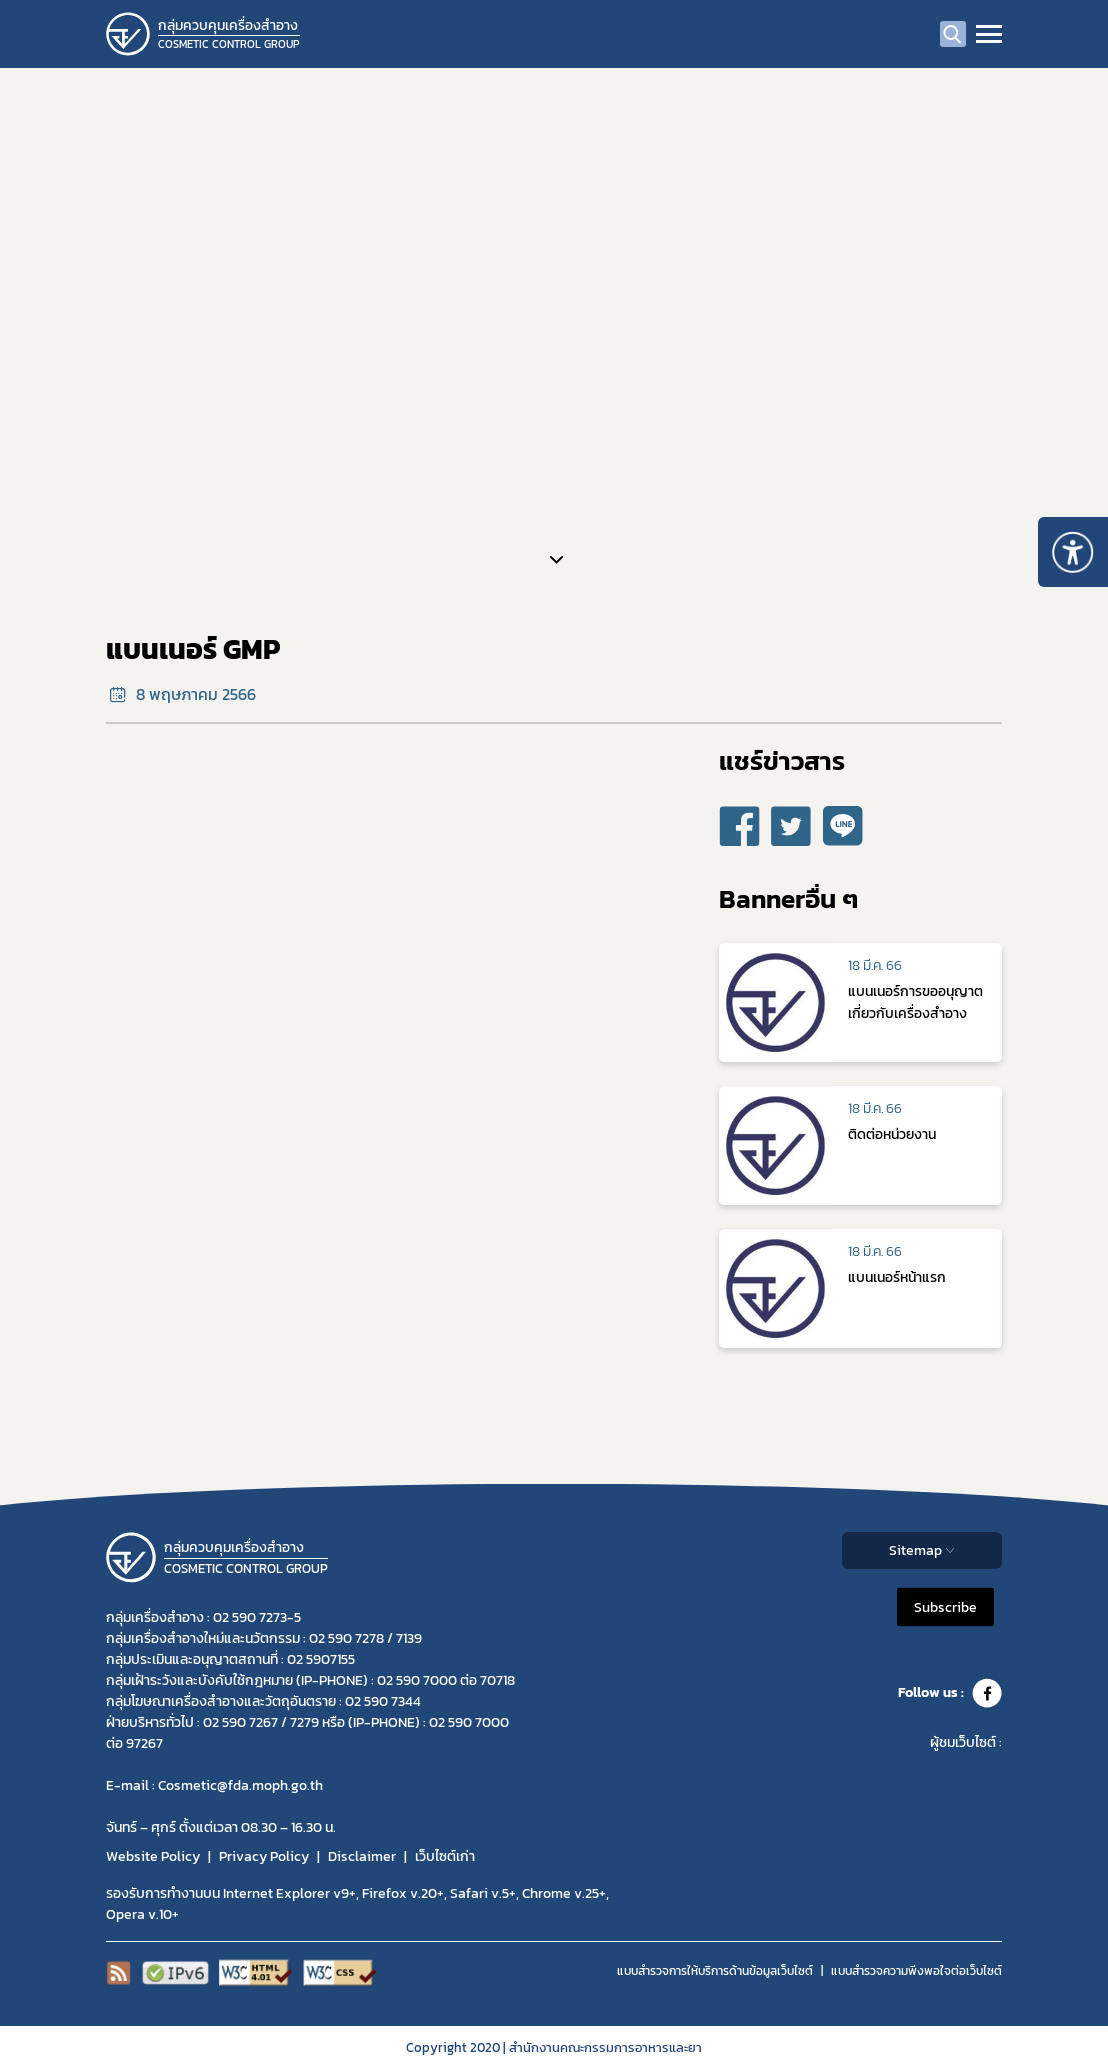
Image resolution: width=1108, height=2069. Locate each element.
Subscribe (945, 1606)
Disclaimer (362, 1856)
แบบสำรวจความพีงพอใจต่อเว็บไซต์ (916, 1971)
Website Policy (153, 1856)
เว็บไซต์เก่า (445, 1856)
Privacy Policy (264, 1856)
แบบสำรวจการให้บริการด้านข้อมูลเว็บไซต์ (715, 1971)
